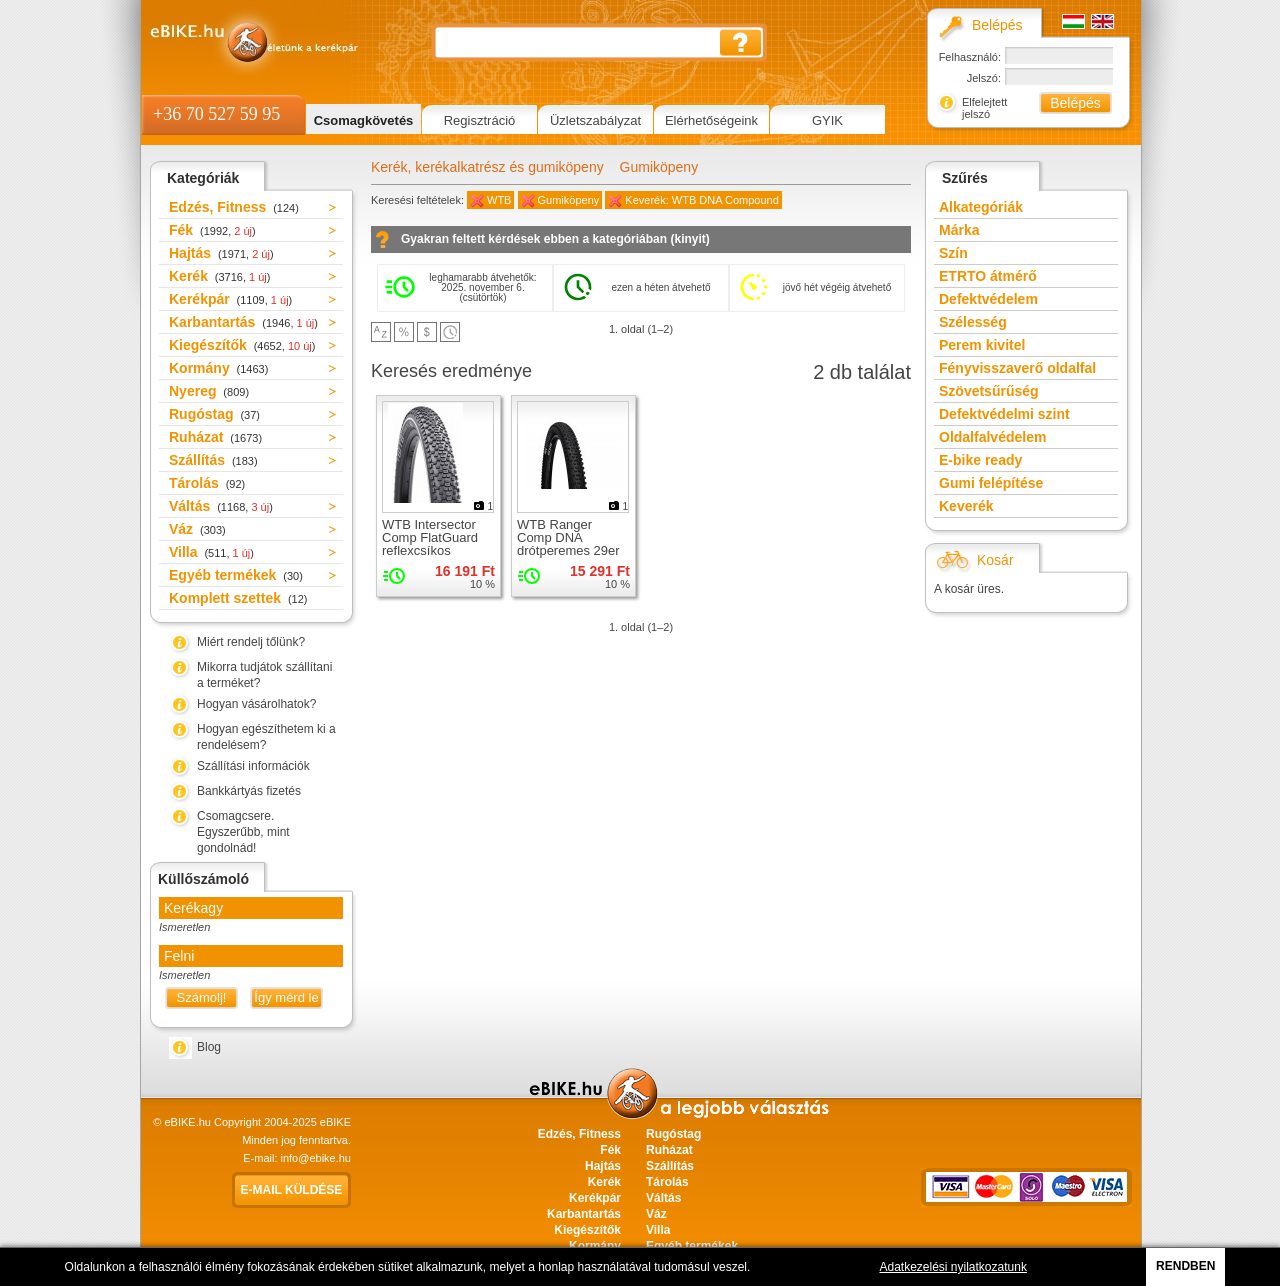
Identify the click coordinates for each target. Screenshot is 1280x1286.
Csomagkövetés (364, 120)
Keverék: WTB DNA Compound (701, 200)
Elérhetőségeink (711, 120)
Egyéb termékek (236, 575)
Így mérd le (286, 997)
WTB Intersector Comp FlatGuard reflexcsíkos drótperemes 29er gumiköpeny (433, 550)
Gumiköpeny (659, 167)
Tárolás (207, 483)
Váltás (221, 506)
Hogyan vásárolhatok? (256, 704)
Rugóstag (214, 414)
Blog (209, 1047)
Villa (211, 552)
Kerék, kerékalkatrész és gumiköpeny (487, 167)
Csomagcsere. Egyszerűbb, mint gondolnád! (243, 832)
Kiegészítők (242, 345)
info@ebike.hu (316, 1158)
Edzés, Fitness (234, 207)
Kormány (218, 368)
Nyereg (209, 391)
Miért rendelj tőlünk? (251, 642)
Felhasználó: (970, 57)
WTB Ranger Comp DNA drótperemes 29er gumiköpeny (568, 544)
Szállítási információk (253, 766)
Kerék (219, 276)
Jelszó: (984, 78)
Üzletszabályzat (595, 120)
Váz (197, 529)
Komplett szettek (238, 598)
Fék (212, 230)
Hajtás (221, 253)
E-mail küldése (292, 1190)
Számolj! (202, 997)
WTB (499, 200)
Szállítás (213, 460)
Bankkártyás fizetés (249, 791)
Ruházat (215, 437)
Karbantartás (243, 322)
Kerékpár (230, 299)
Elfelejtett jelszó (984, 108)
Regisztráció (480, 120)
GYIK (827, 120)
